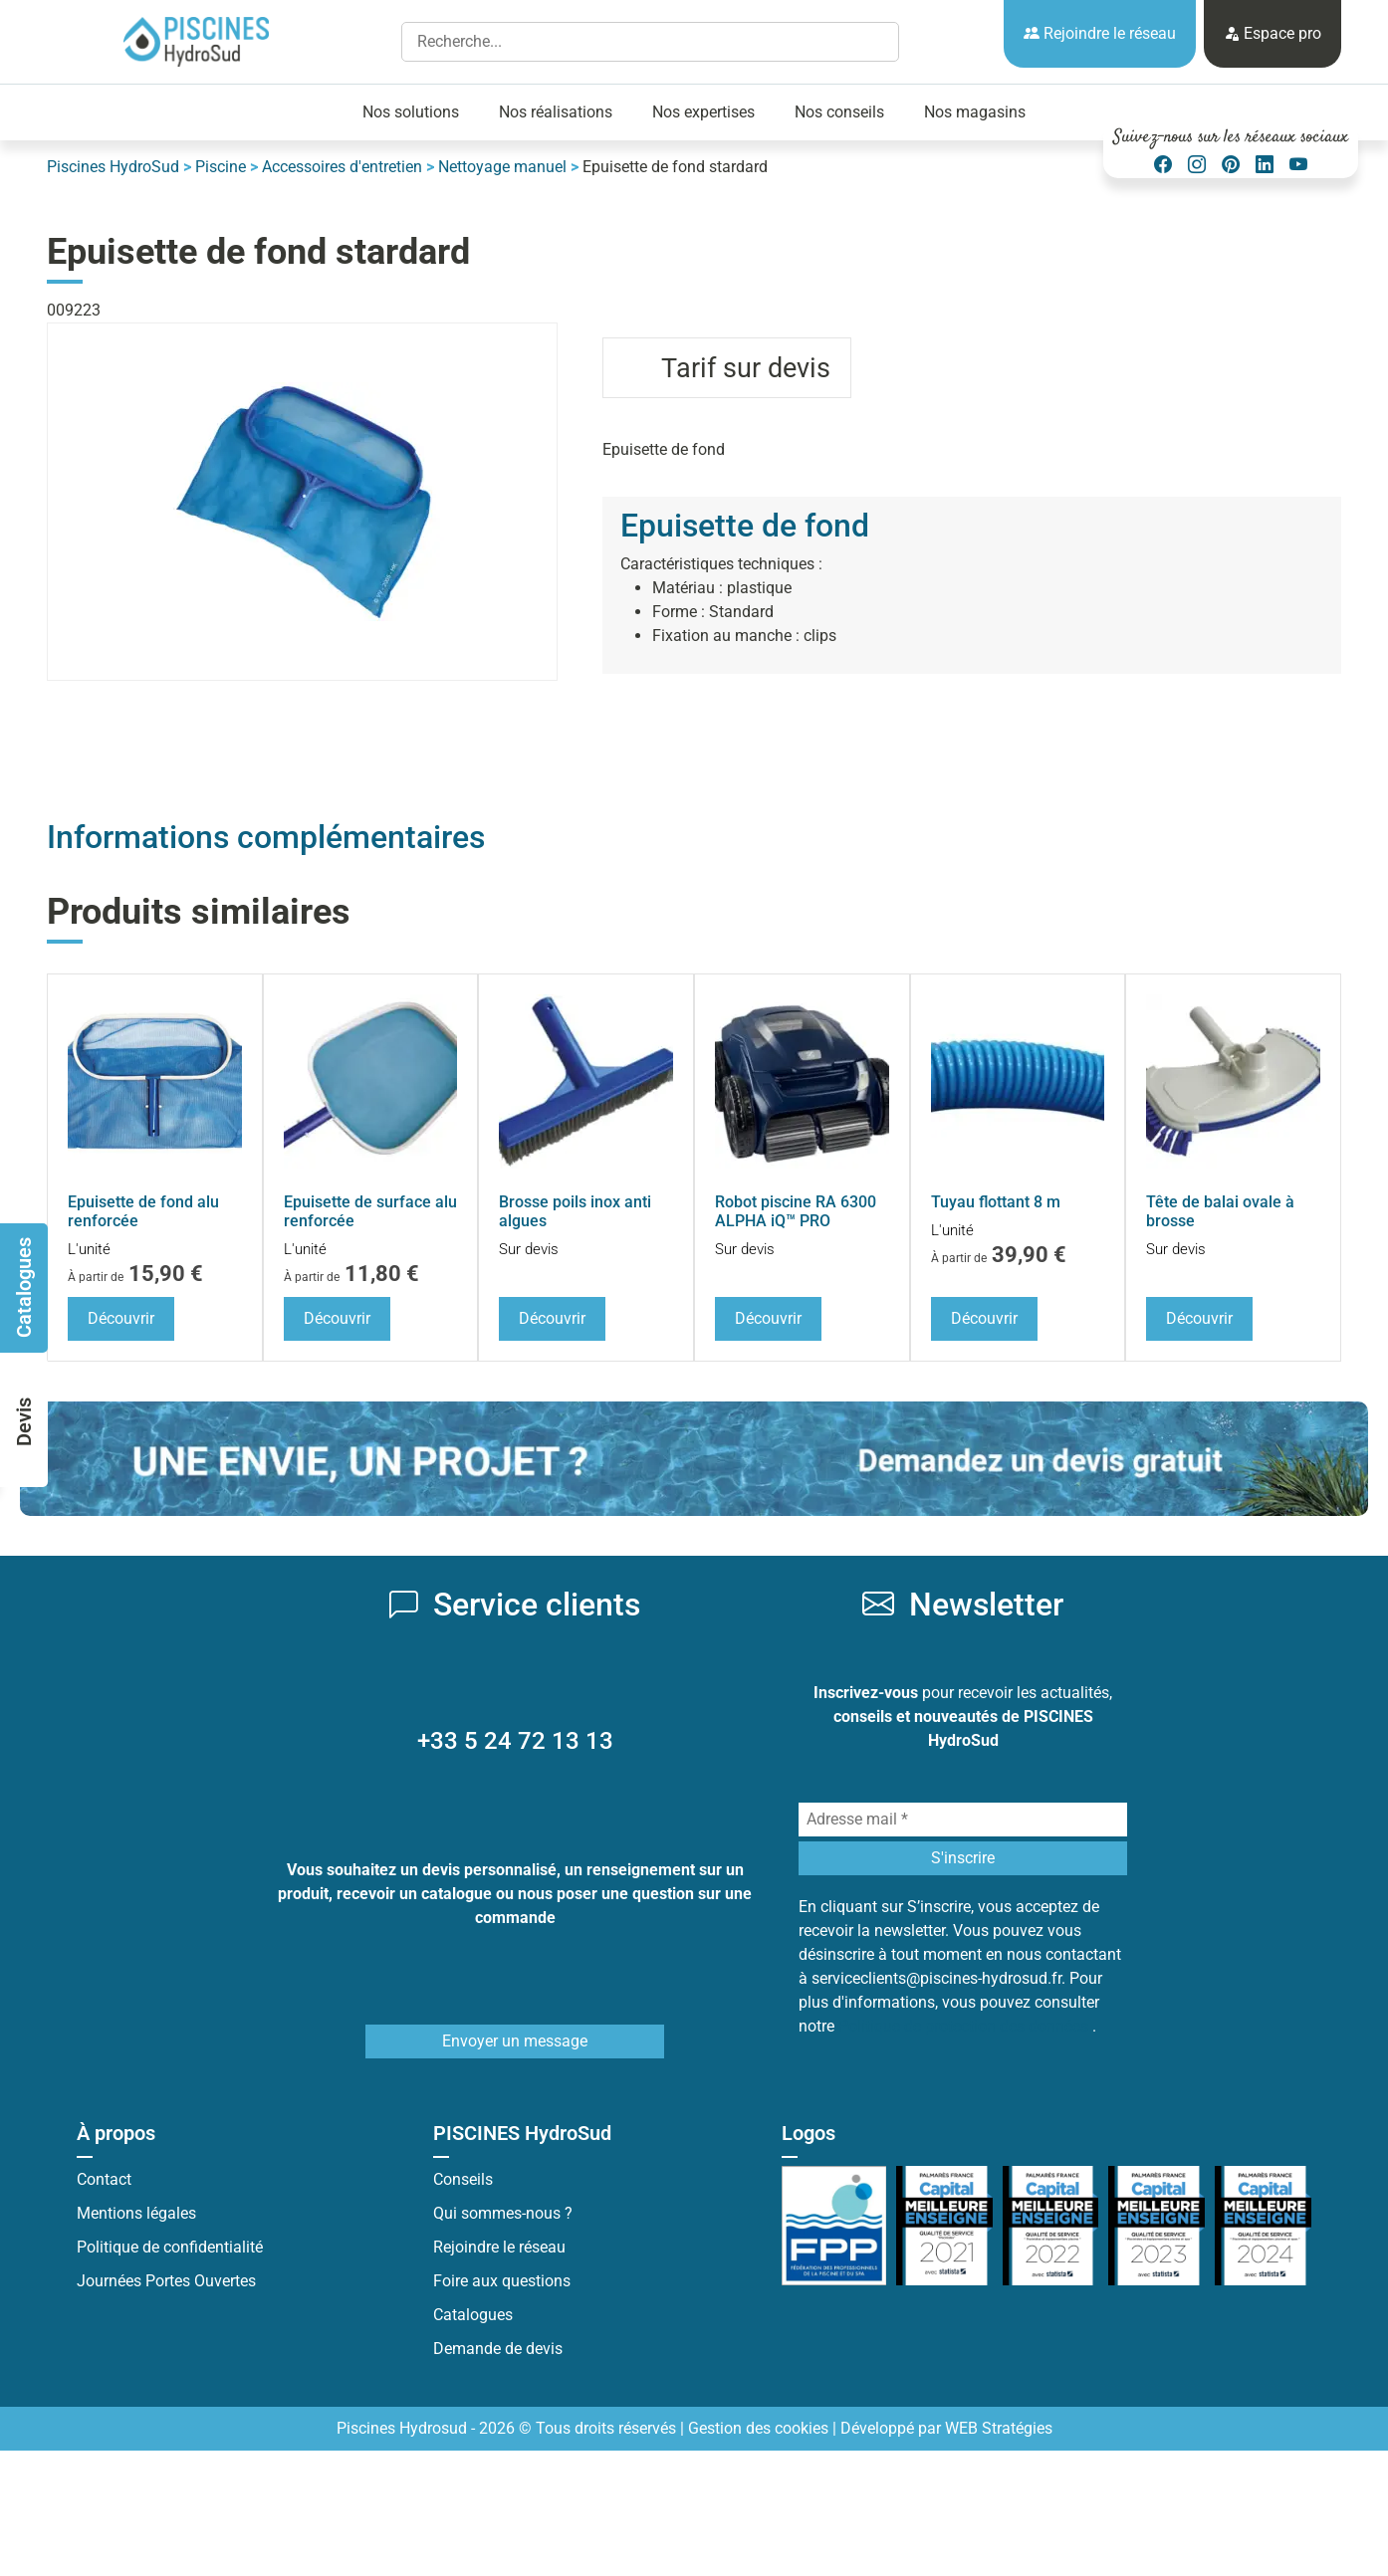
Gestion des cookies (758, 2428)
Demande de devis (498, 2348)
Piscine (220, 166)
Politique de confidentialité (170, 2247)
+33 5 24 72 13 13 (515, 1741)
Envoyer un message (514, 2041)
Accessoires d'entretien (342, 166)
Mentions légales (136, 2213)
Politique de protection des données (965, 2026)
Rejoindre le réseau (1100, 33)
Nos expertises (703, 112)
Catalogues (473, 2314)
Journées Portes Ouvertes (166, 2280)
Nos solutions (410, 112)
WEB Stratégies (998, 2428)
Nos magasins (975, 112)
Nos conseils (839, 112)
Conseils (463, 2179)
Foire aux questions (502, 2280)
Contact (104, 2179)
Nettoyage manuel (502, 166)
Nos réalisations (555, 112)
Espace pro (1272, 33)
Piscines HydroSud (113, 166)
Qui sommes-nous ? (503, 2213)
